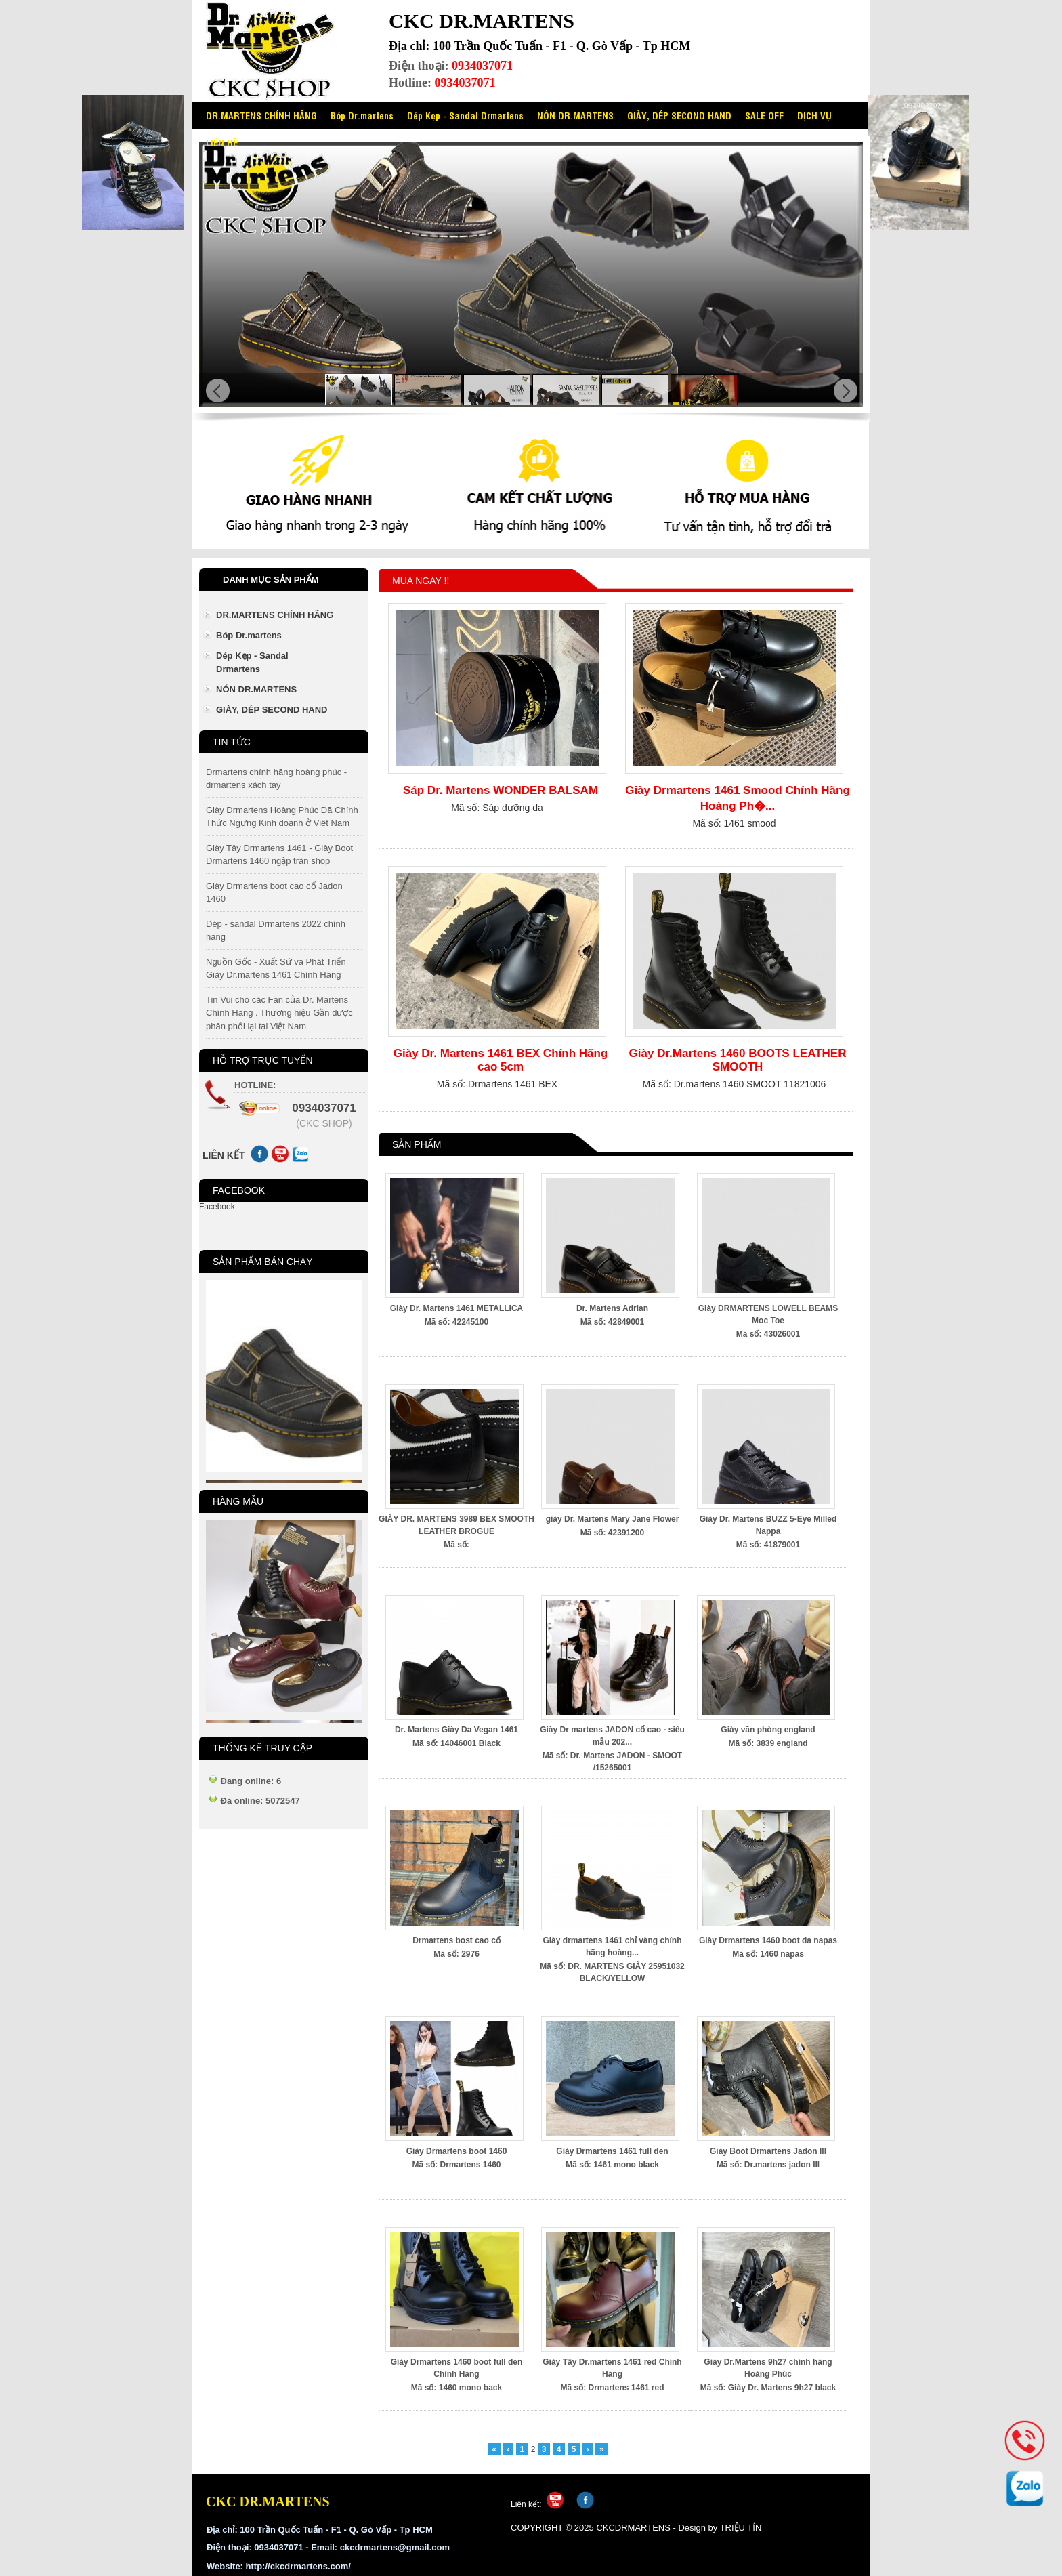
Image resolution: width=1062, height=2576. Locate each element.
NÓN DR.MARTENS (575, 114)
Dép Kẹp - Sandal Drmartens (465, 114)
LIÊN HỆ (222, 142)
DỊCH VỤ (814, 114)
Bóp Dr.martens (362, 114)
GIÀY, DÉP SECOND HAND (679, 114)
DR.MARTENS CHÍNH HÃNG (261, 114)
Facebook (217, 1206)
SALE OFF (764, 114)
